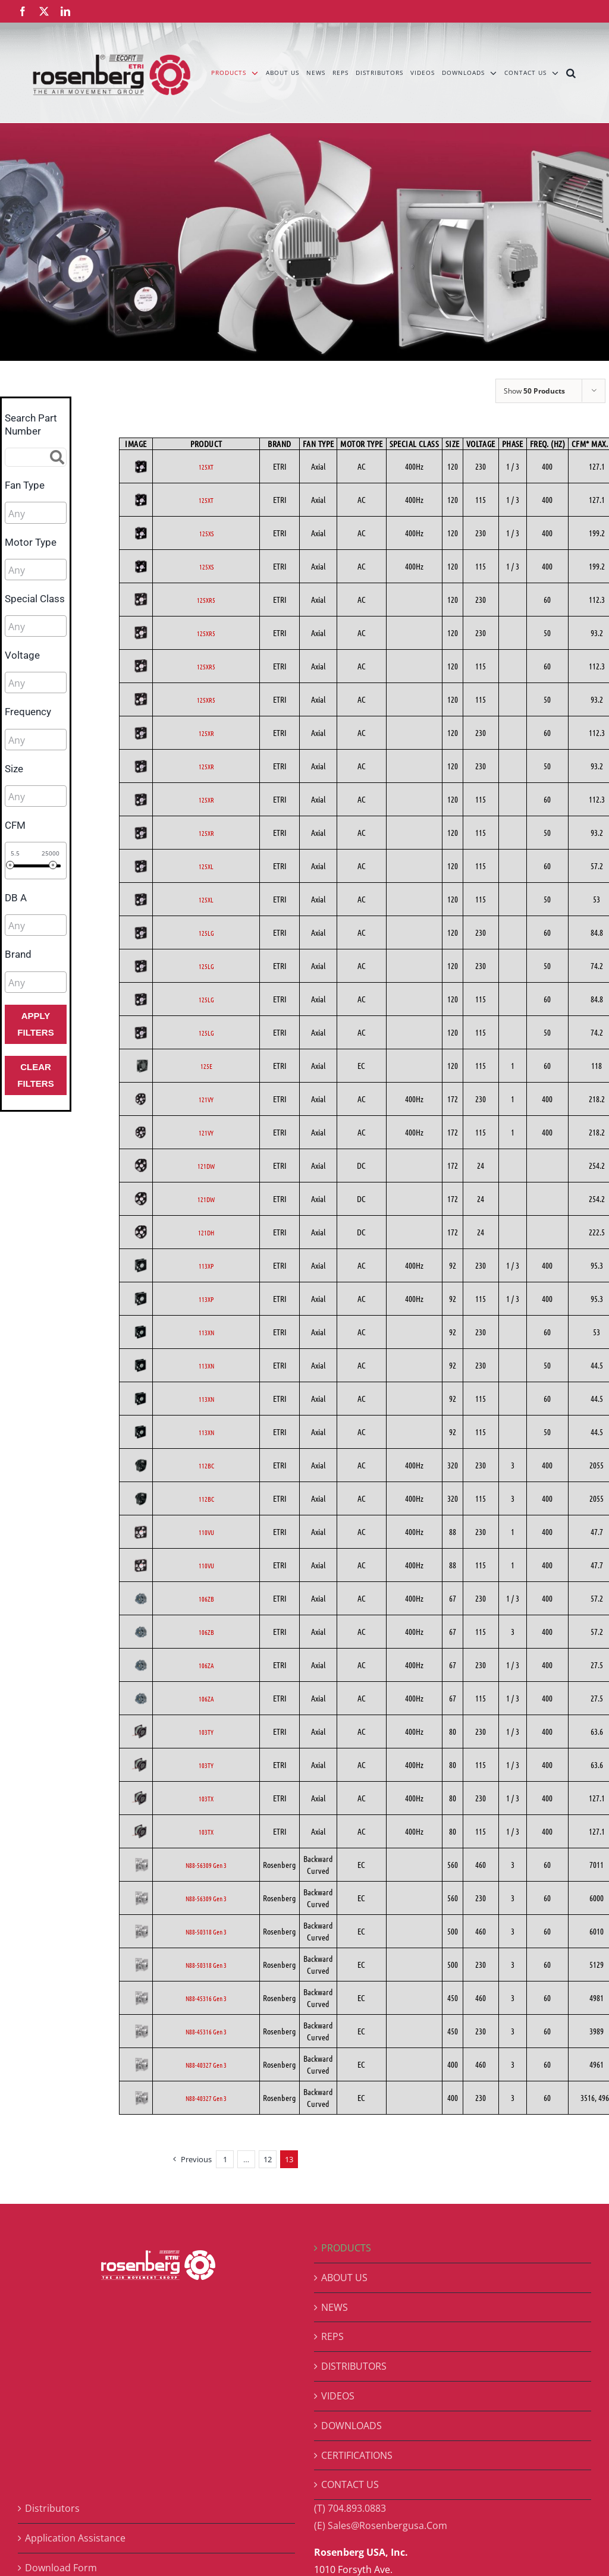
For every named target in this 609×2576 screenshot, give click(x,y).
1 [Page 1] (225, 2159)
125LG (206, 933)
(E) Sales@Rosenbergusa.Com (380, 2525)
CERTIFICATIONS (357, 2455)
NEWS (334, 2307)
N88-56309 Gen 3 (206, 1865)
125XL (206, 866)
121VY (206, 1099)
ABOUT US (344, 2277)
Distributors (52, 2508)
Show (534, 391)
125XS (206, 533)
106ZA (206, 1665)
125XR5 (206, 600)
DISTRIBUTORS (354, 2366)
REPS (332, 2336)
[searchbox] (61, 513)
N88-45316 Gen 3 (206, 1998)
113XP (206, 1265)
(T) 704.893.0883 (350, 2508)
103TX (206, 1798)
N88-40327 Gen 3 (206, 2064)
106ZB (206, 1598)
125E (206, 1066)
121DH (206, 1232)
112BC (206, 1465)
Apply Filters (35, 1024)
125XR (206, 733)
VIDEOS (337, 2395)
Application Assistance (75, 2537)
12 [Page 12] (267, 2159)
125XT (206, 466)
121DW (206, 1166)
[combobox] (36, 512)
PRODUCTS (346, 2247)
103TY (206, 1732)
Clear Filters (35, 1075)
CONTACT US (350, 2484)
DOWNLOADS (351, 2425)
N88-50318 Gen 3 (206, 1931)
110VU (206, 1532)
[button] (571, 72)
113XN (206, 1332)
